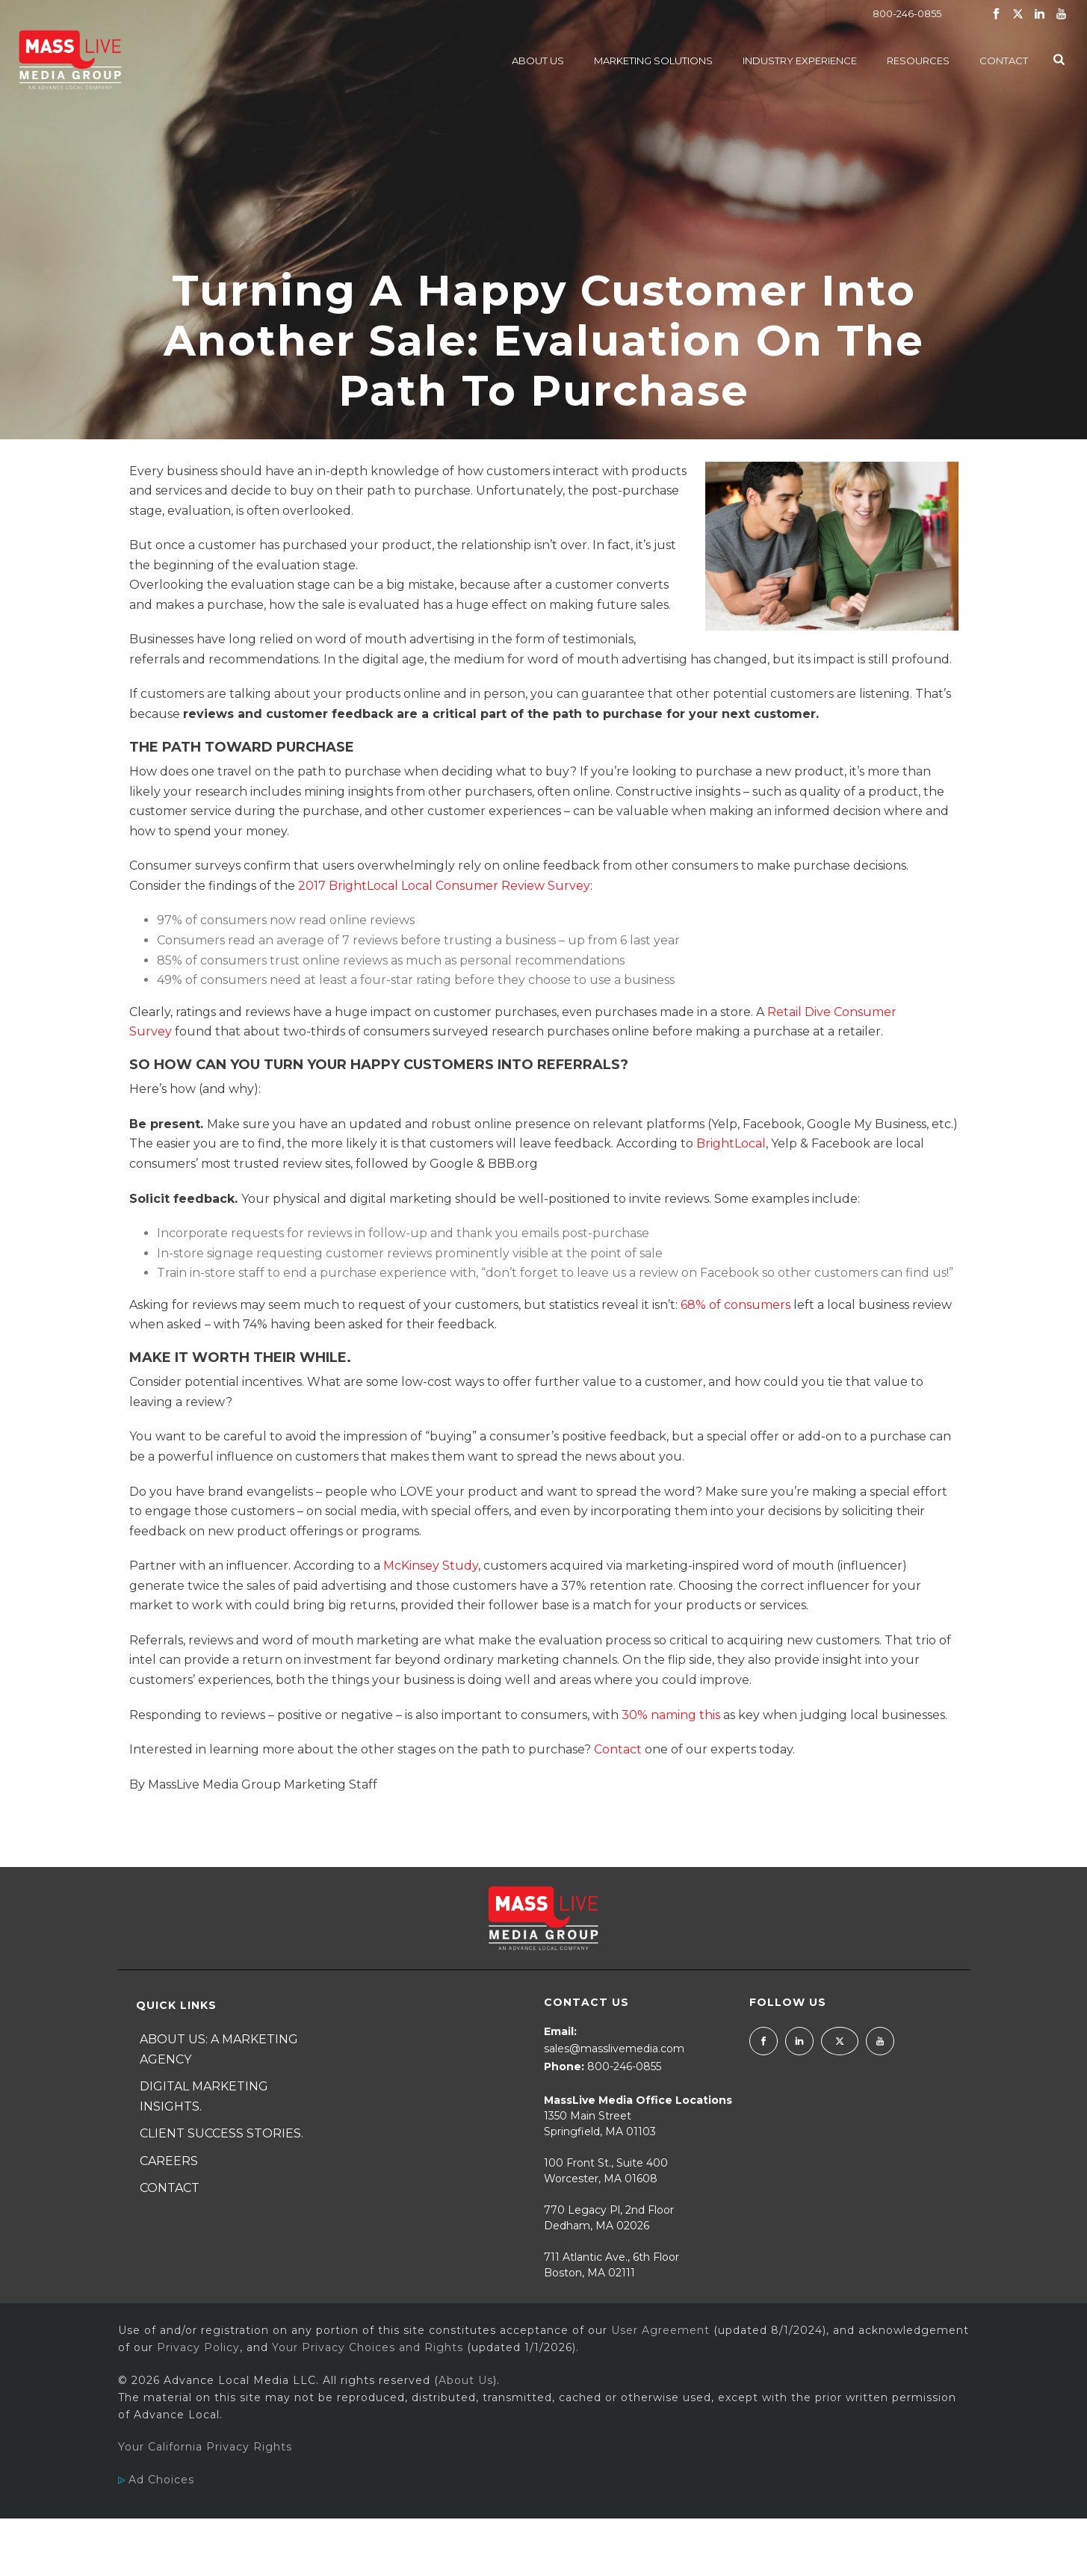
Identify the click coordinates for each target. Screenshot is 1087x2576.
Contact (1003, 60)
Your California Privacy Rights (205, 2446)
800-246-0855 (907, 13)
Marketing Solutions (653, 60)
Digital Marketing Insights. (204, 2096)
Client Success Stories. (221, 2133)
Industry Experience (800, 60)
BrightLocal (731, 1143)
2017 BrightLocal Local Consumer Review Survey (444, 886)
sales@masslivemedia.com (614, 2048)
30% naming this (671, 1715)
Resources (918, 60)
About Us (538, 60)
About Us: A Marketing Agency (219, 2049)
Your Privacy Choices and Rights (367, 2347)
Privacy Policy (198, 2347)
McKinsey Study (430, 1565)
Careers (169, 2161)
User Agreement (660, 2330)
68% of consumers (735, 1305)
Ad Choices (156, 2479)
